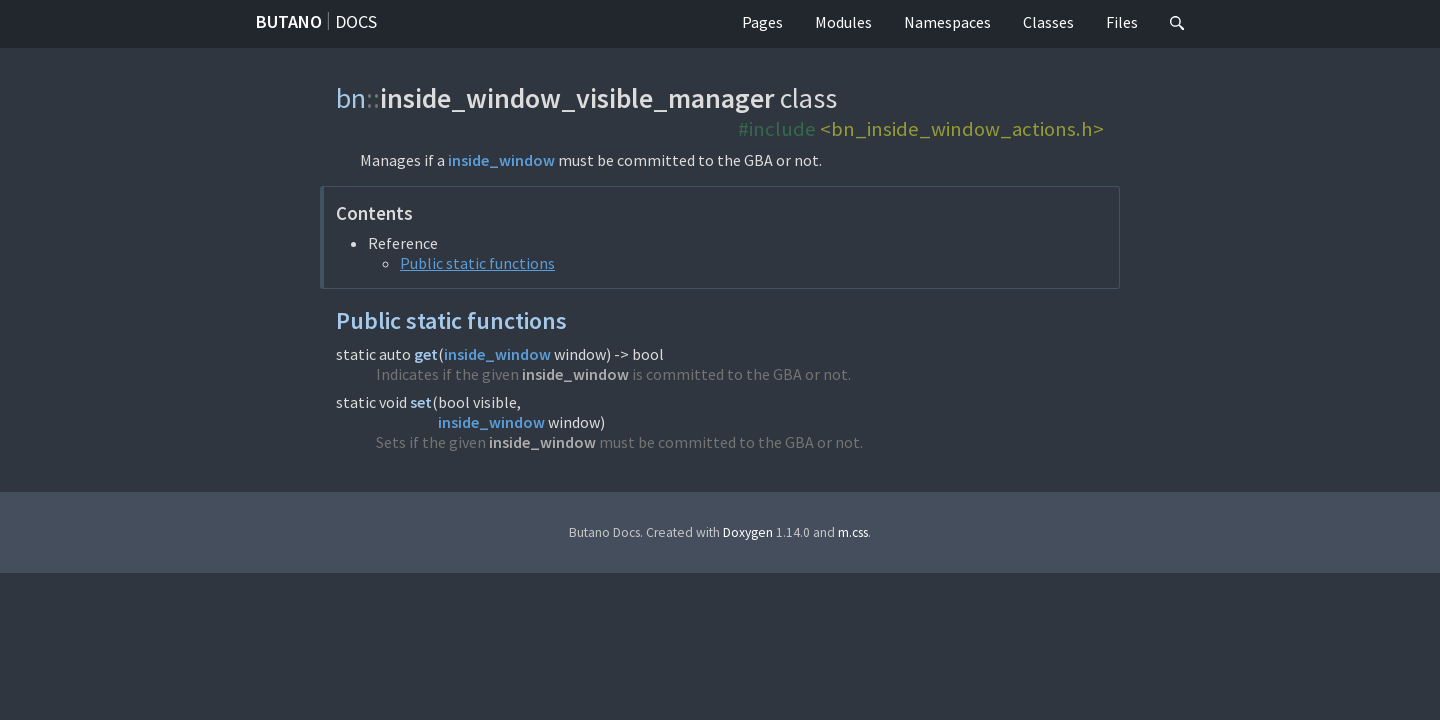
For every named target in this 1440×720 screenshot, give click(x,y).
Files (1122, 22)
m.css (853, 532)
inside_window (501, 160)
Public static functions (477, 263)
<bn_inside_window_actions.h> (962, 129)
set (421, 402)
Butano (289, 21)
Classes (1048, 22)
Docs (356, 21)
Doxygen (748, 532)
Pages (762, 22)
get (426, 354)
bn (351, 98)
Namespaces (947, 22)
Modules (843, 22)
